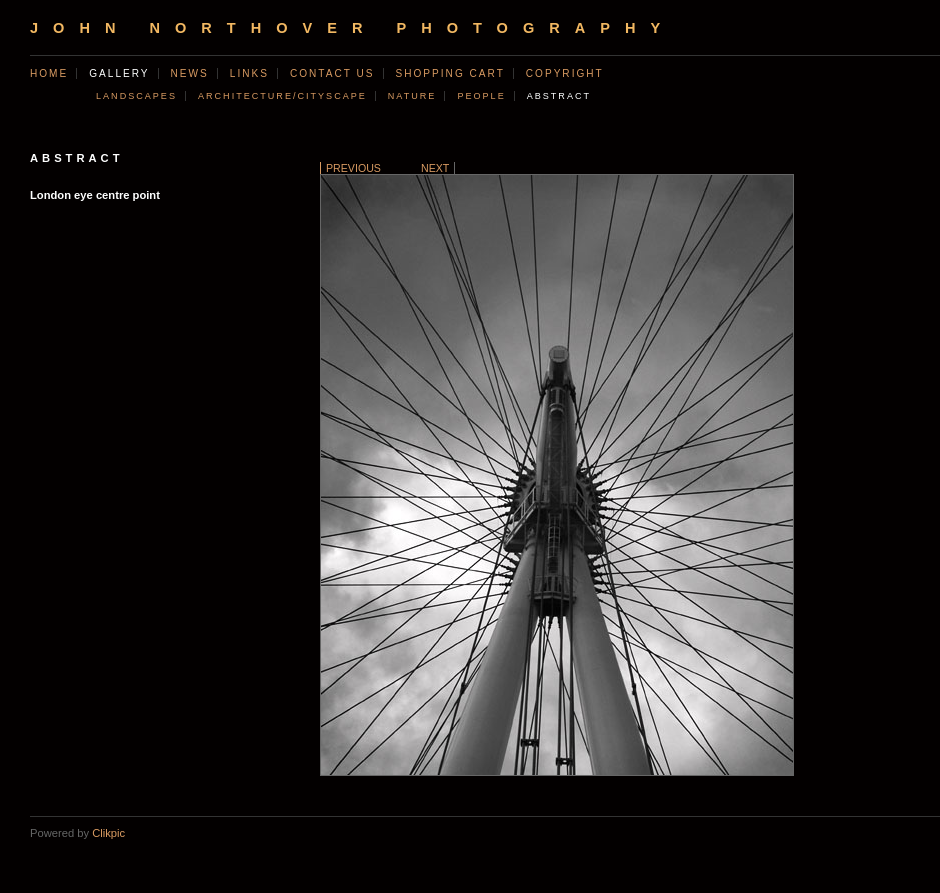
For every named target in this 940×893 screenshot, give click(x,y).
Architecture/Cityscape (282, 96)
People (481, 96)
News (190, 73)
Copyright (565, 73)
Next (435, 168)
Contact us (332, 73)
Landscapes (136, 96)
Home (49, 73)
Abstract (559, 96)
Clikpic (108, 833)
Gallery (119, 73)
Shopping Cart (450, 73)
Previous (353, 168)
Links (249, 73)
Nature (412, 96)
